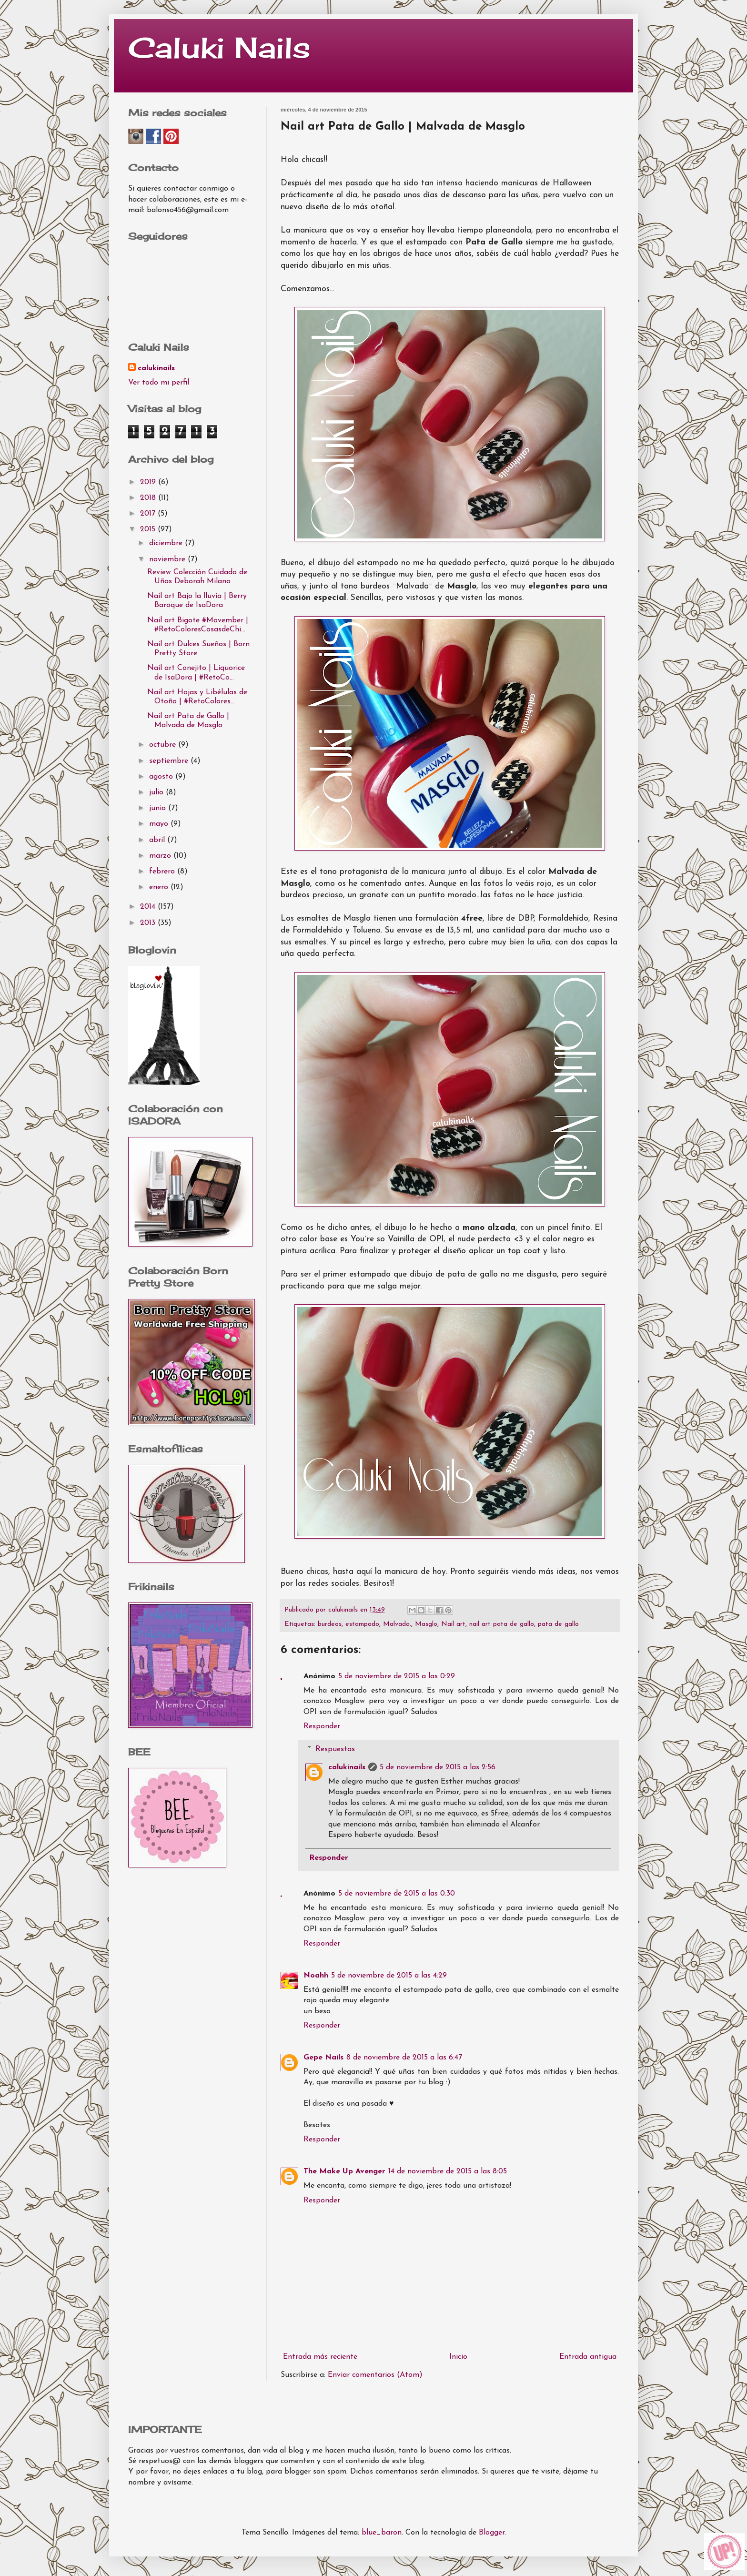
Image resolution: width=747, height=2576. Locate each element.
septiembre (170, 761)
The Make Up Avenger (344, 2171)
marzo (161, 856)
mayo (160, 824)
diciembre (167, 543)
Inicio (458, 2357)
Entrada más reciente (320, 2357)
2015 (149, 529)
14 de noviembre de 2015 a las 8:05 (447, 2171)
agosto (162, 777)
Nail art (453, 1624)
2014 (149, 907)
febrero (163, 871)
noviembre (168, 559)
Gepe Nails (323, 2057)
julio (157, 792)
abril (158, 840)
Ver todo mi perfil (158, 382)
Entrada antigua (587, 2357)
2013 (149, 923)
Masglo (426, 1624)
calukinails (346, 1767)
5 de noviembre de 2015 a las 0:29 (396, 1676)
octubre (163, 745)
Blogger (492, 2532)
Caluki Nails (219, 47)
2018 (149, 498)
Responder (321, 1726)
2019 (149, 482)
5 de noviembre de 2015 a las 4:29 (389, 1975)
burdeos (330, 1624)
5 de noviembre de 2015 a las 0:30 (396, 1893)
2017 (149, 513)
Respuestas (335, 1749)
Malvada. (397, 1624)
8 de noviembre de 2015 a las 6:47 (404, 2057)
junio (158, 808)
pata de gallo (558, 1624)
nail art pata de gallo (501, 1624)
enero (160, 887)
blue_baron (382, 2532)
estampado (362, 1624)
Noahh (315, 1975)
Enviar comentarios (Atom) (375, 2375)
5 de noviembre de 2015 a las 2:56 (437, 1767)
